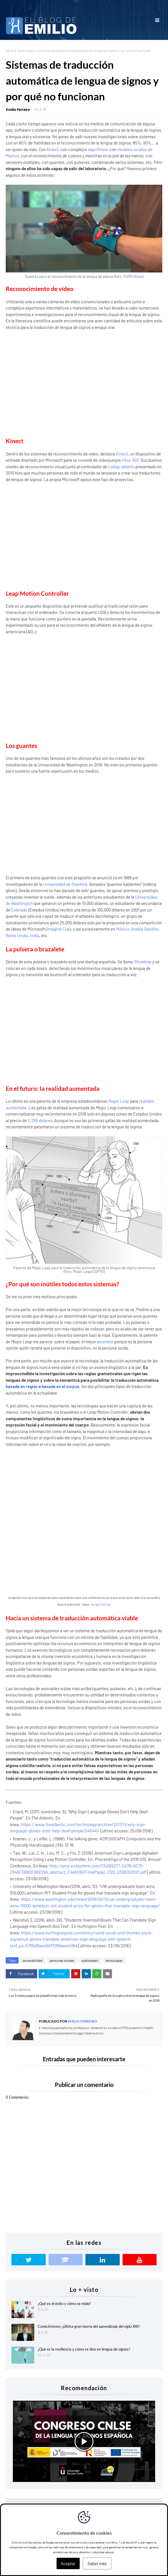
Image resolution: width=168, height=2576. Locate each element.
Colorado (19, 909)
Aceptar (68, 2563)
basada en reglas (22, 1386)
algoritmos (97, 149)
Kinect (53, 149)
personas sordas (62, 1960)
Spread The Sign (101, 1604)
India (34, 935)
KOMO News (133, 276)
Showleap (142, 961)
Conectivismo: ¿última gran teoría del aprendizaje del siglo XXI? (89, 2326)
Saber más (97, 2563)
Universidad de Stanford (65, 884)
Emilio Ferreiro (18, 109)
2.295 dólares (40, 1120)
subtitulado (89, 1960)
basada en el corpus (60, 1386)
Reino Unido (17, 935)
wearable (105, 1341)
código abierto (121, 466)
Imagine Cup (58, 928)
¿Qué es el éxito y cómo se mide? (64, 2303)
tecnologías (25, 50)
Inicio (10, 50)
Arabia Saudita (144, 928)
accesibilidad (33, 1960)
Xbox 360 (130, 460)
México (122, 928)
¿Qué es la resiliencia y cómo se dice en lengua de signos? (84, 2349)
